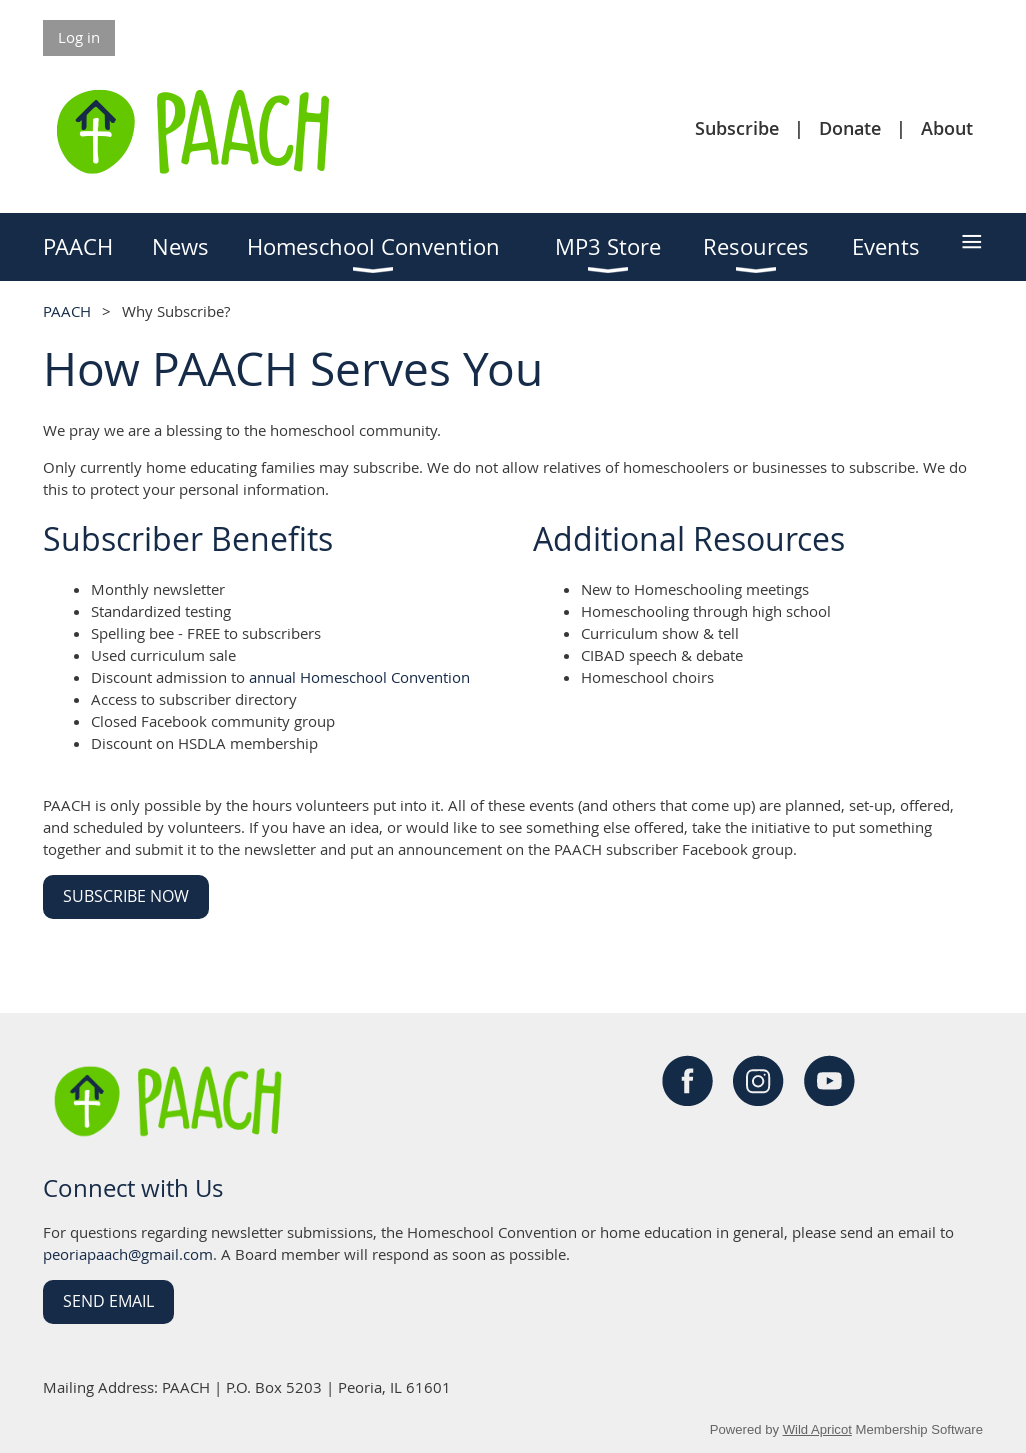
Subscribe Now (126, 896)
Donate (850, 128)
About (947, 128)
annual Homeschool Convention (359, 677)
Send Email (108, 1301)
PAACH (67, 311)
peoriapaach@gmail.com (128, 1254)
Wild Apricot (817, 1429)
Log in (79, 37)
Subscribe (737, 128)
